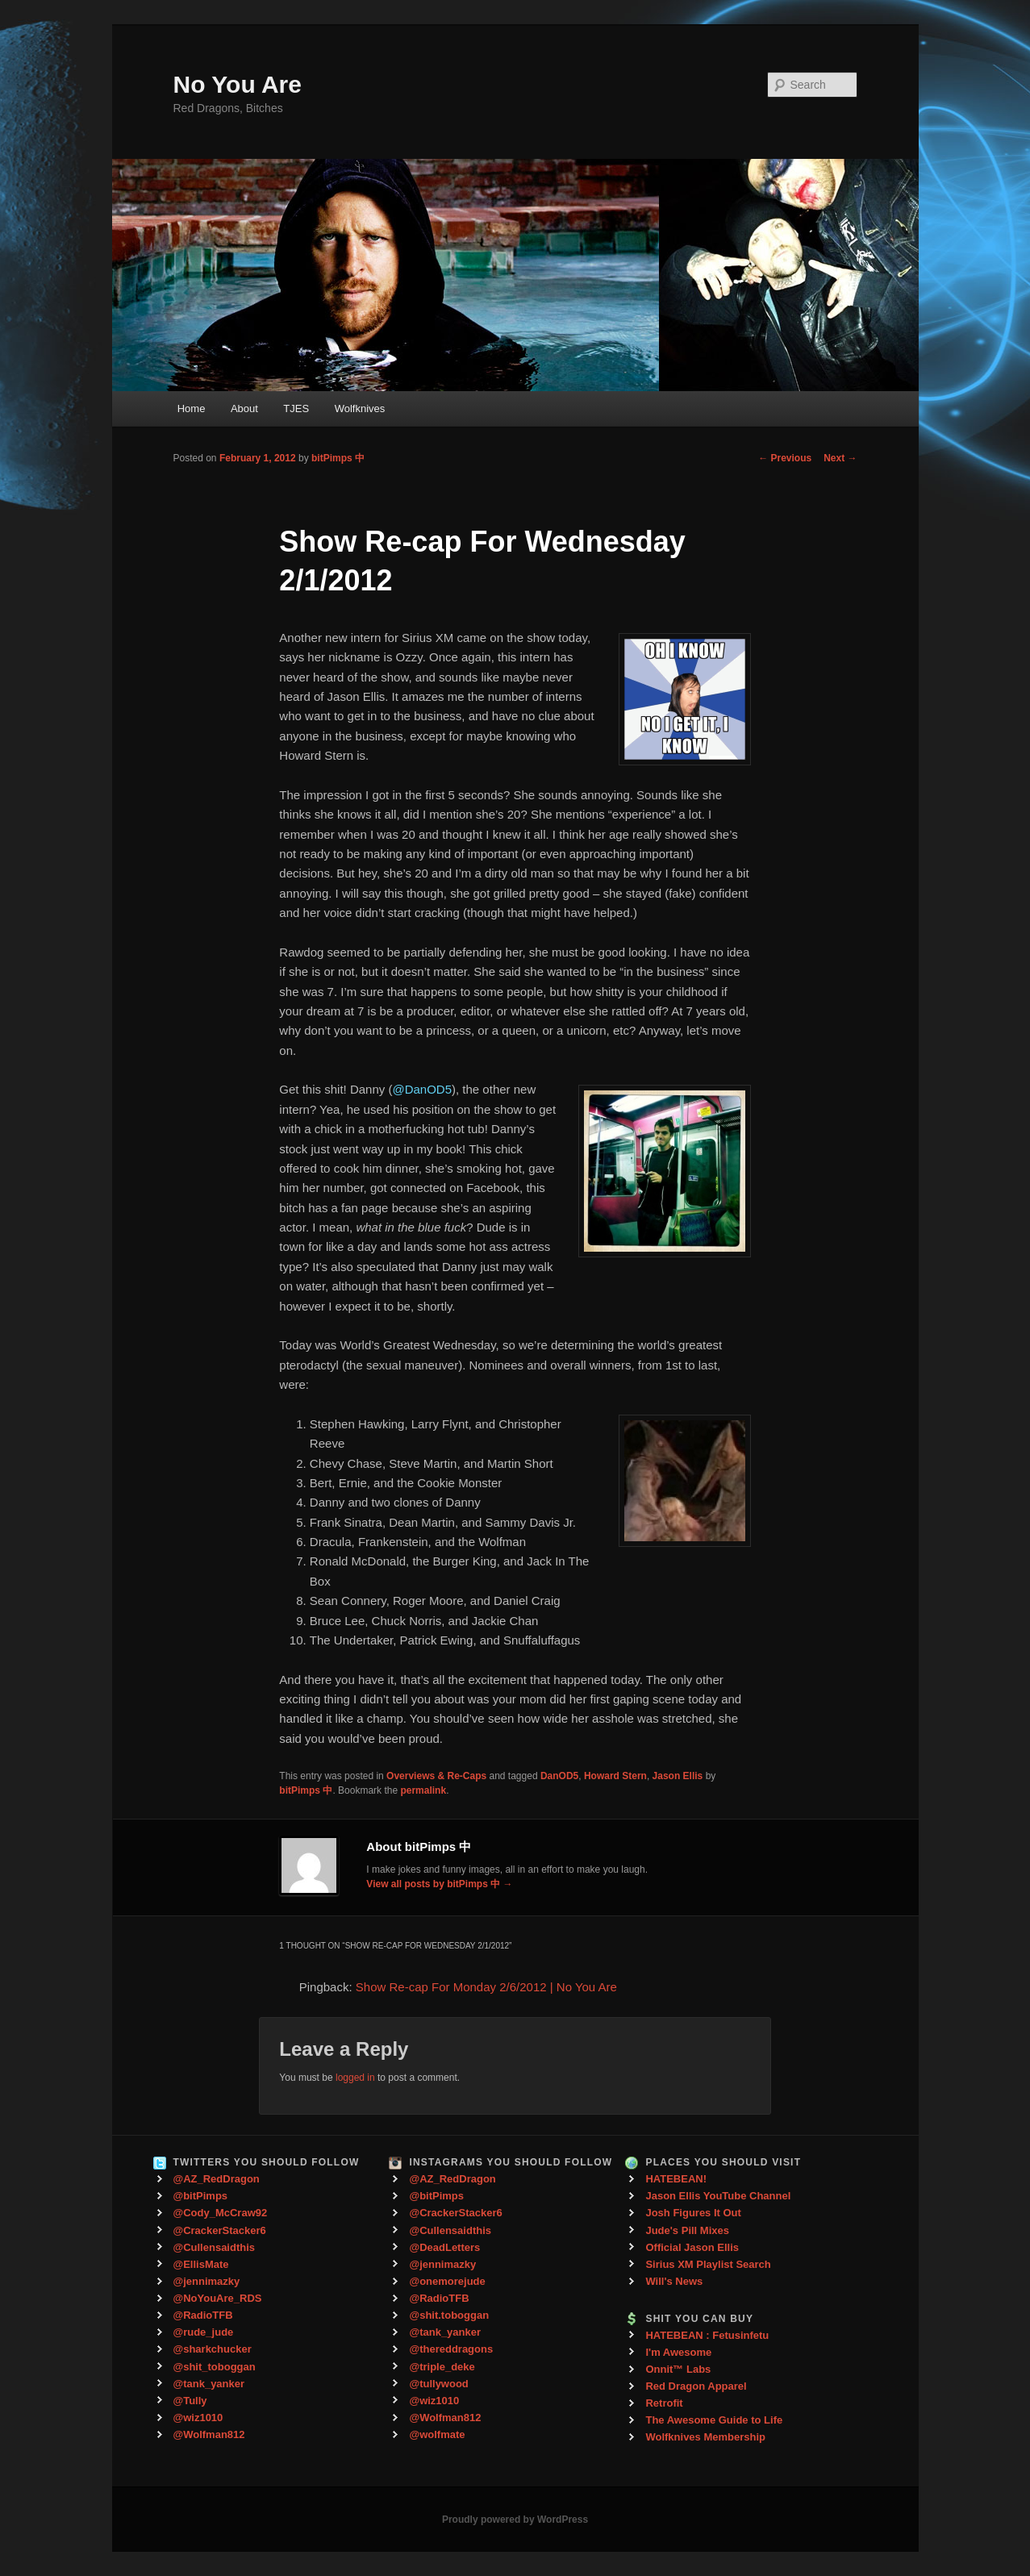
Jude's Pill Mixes (687, 2230)
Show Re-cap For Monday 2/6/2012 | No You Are (486, 1987)
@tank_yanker (209, 2384)
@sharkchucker (212, 2349)
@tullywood (438, 2384)
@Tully (190, 2401)
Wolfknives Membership (705, 2437)
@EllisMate (201, 2264)
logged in (355, 2077)
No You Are (237, 84)
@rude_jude (203, 2332)
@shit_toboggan (214, 2367)
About (244, 408)
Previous (784, 458)
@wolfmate (437, 2434)
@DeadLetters (444, 2247)
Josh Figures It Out (692, 2213)
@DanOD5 (422, 1089)
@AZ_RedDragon (216, 2179)
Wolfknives (360, 408)
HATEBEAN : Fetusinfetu (707, 2335)
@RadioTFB (203, 2315)
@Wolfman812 (209, 2434)
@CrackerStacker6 (219, 2230)
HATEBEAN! (676, 2179)
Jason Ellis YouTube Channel (717, 2196)
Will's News (674, 2281)
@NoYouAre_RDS (217, 2298)
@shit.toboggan (449, 2315)
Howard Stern (615, 1776)
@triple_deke (441, 2367)
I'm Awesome (678, 2352)
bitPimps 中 (338, 458)
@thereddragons (451, 2349)
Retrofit (663, 2403)
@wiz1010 (198, 2417)
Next (840, 458)
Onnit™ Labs (678, 2369)
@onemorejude (447, 2281)
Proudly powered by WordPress (515, 2519)
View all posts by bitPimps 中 (439, 1884)
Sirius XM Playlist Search (707, 2264)
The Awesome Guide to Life (713, 2420)
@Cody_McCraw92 (220, 2213)
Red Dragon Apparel (695, 2386)
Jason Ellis (678, 1776)
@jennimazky (206, 2281)
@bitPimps (200, 2196)
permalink (423, 1790)
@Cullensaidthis (214, 2247)
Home (191, 408)
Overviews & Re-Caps (436, 1776)
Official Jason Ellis (692, 2247)
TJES (296, 408)
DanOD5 (559, 1776)
